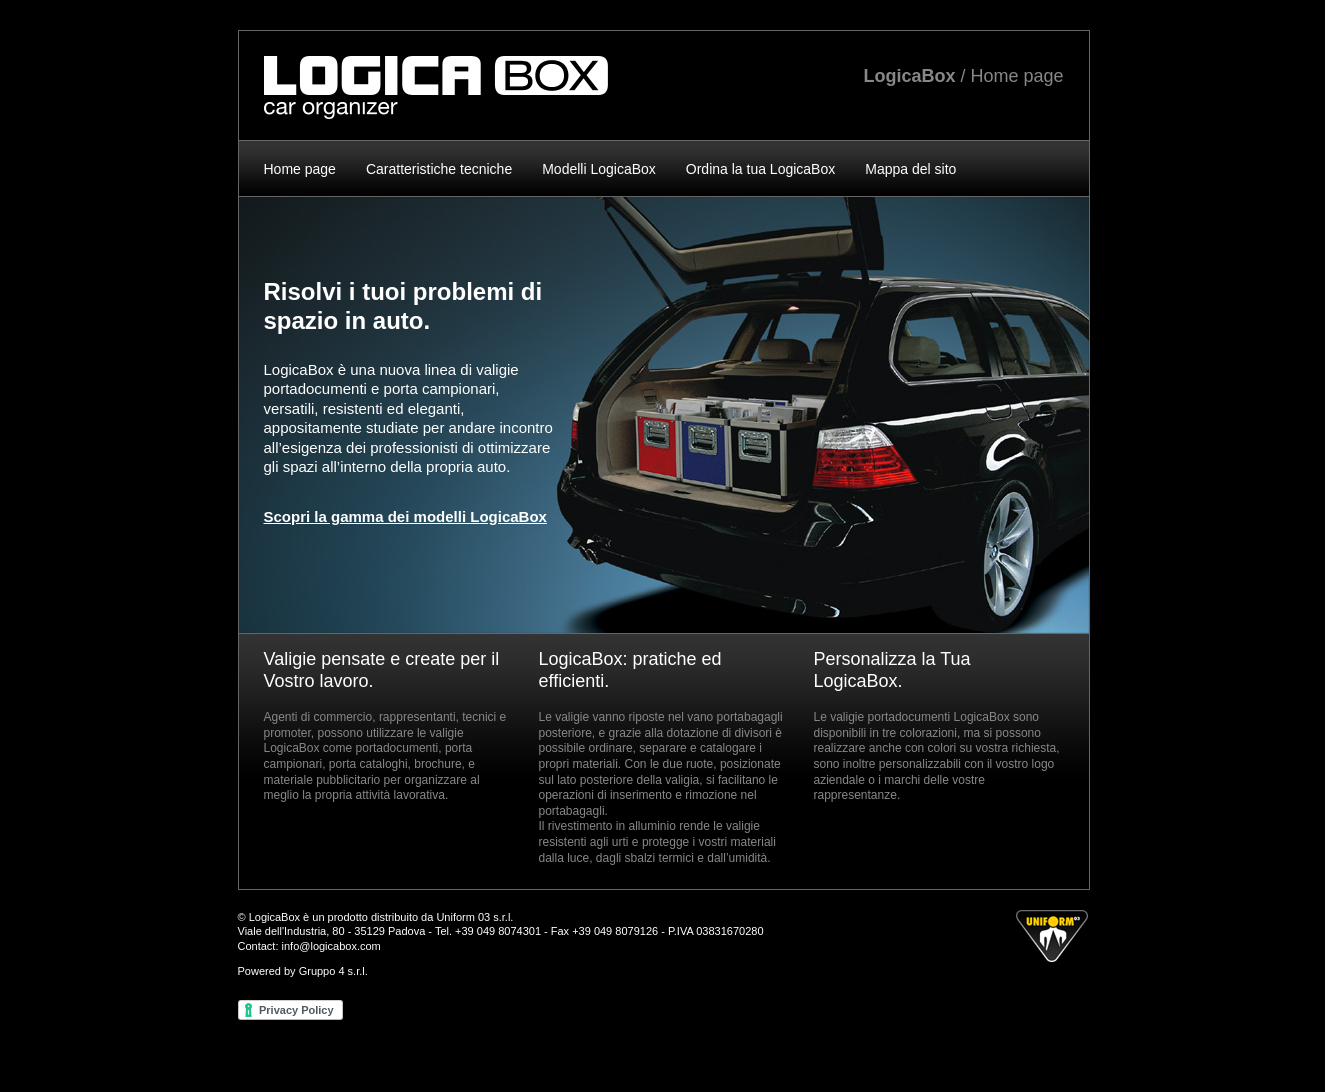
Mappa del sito (910, 169)
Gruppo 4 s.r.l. (333, 971)
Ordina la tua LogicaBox (760, 169)
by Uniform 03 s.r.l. (1052, 936)
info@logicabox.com (331, 946)
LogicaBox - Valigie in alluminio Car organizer (436, 88)
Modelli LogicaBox (599, 169)
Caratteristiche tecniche (439, 169)
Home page (300, 169)
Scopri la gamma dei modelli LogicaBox (405, 516)
